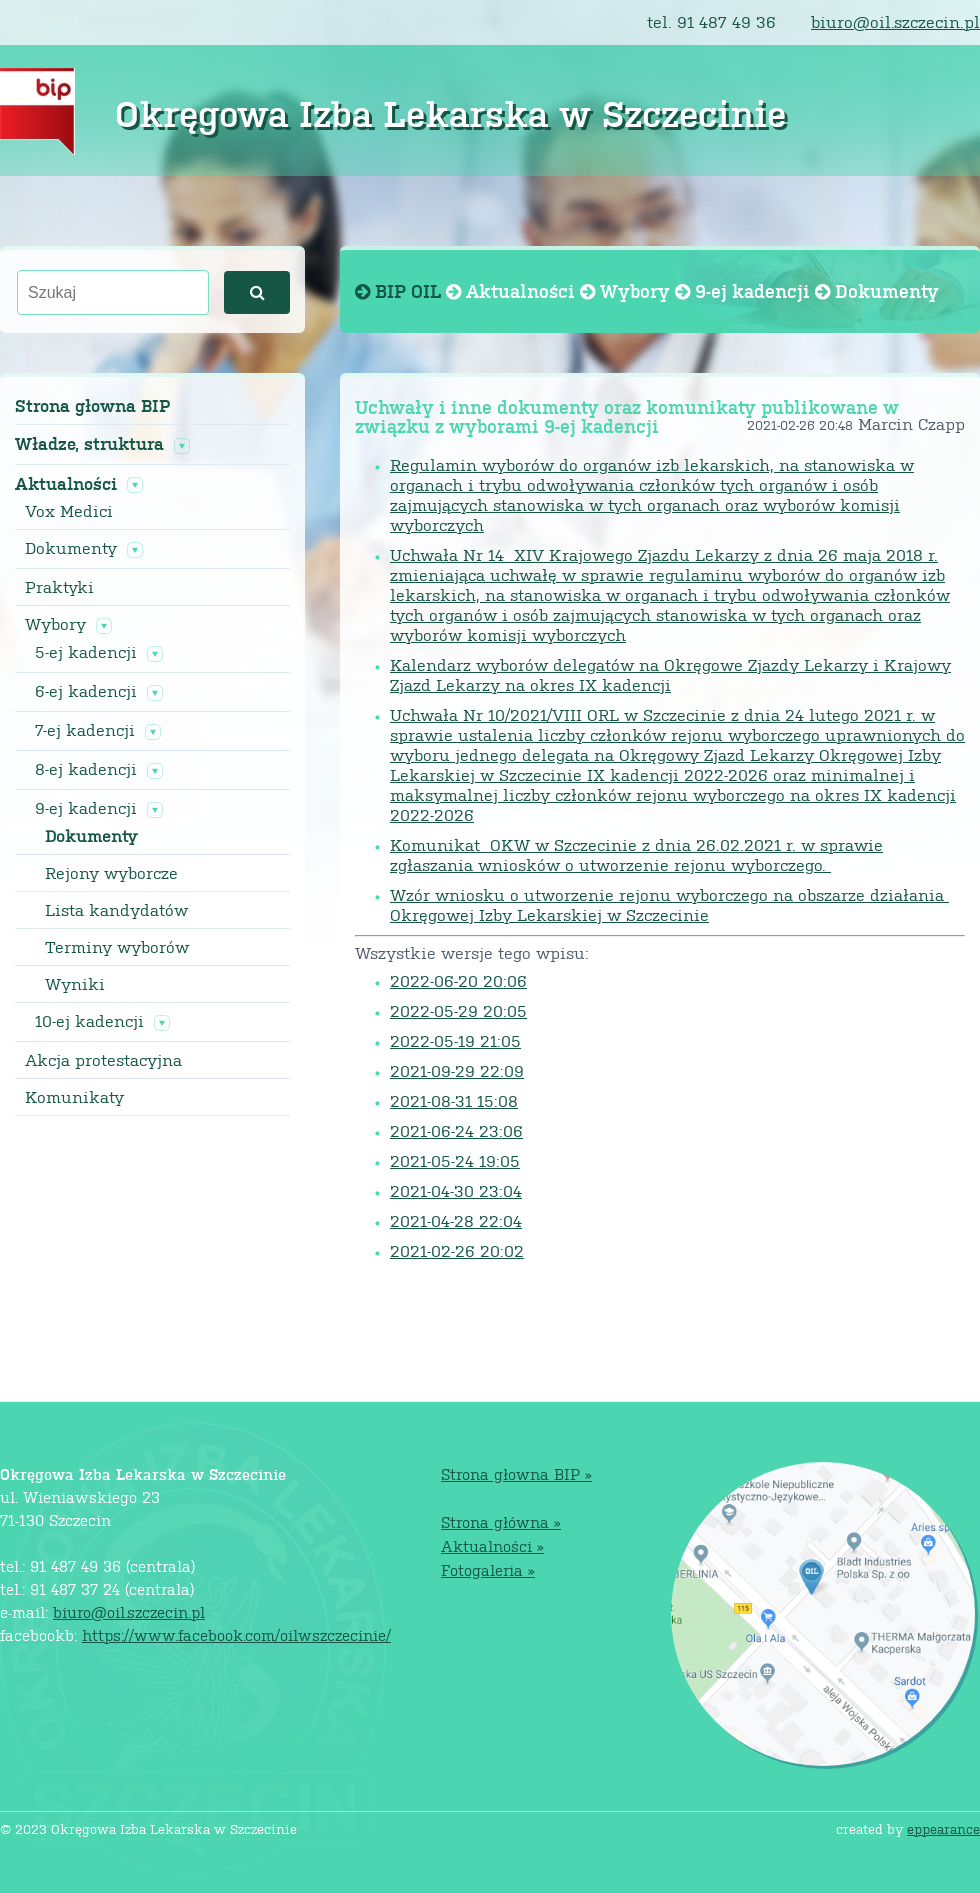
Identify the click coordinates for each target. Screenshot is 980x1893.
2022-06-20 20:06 (458, 980)
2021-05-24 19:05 (455, 1160)
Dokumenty (71, 548)
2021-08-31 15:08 (454, 1100)
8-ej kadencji (86, 769)
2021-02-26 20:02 (457, 1250)
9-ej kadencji (86, 808)
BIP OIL (400, 290)
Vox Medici (69, 511)
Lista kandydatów (116, 910)
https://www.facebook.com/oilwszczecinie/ (236, 1634)
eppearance (943, 1828)
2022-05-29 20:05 (458, 1010)
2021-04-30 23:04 (456, 1190)
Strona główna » (501, 1521)
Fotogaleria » (488, 1569)
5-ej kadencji (86, 652)
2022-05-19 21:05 (455, 1040)
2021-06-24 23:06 (456, 1130)
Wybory (55, 624)
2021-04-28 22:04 (456, 1220)
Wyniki (75, 984)
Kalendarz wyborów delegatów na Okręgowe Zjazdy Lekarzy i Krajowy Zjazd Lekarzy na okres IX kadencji (670, 674)
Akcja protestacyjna (103, 1060)
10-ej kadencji (89, 1021)
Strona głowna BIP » (516, 1473)
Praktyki (59, 587)
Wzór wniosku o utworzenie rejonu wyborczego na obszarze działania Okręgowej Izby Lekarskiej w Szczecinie (669, 904)
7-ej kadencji (85, 730)
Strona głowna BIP (92, 405)
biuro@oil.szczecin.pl (895, 21)
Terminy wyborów (117, 947)
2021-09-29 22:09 (457, 1070)
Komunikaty (74, 1097)
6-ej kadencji (86, 691)
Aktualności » (492, 1545)
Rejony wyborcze (111, 873)
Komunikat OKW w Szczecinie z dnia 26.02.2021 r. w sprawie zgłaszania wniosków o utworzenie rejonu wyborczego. (636, 854)
